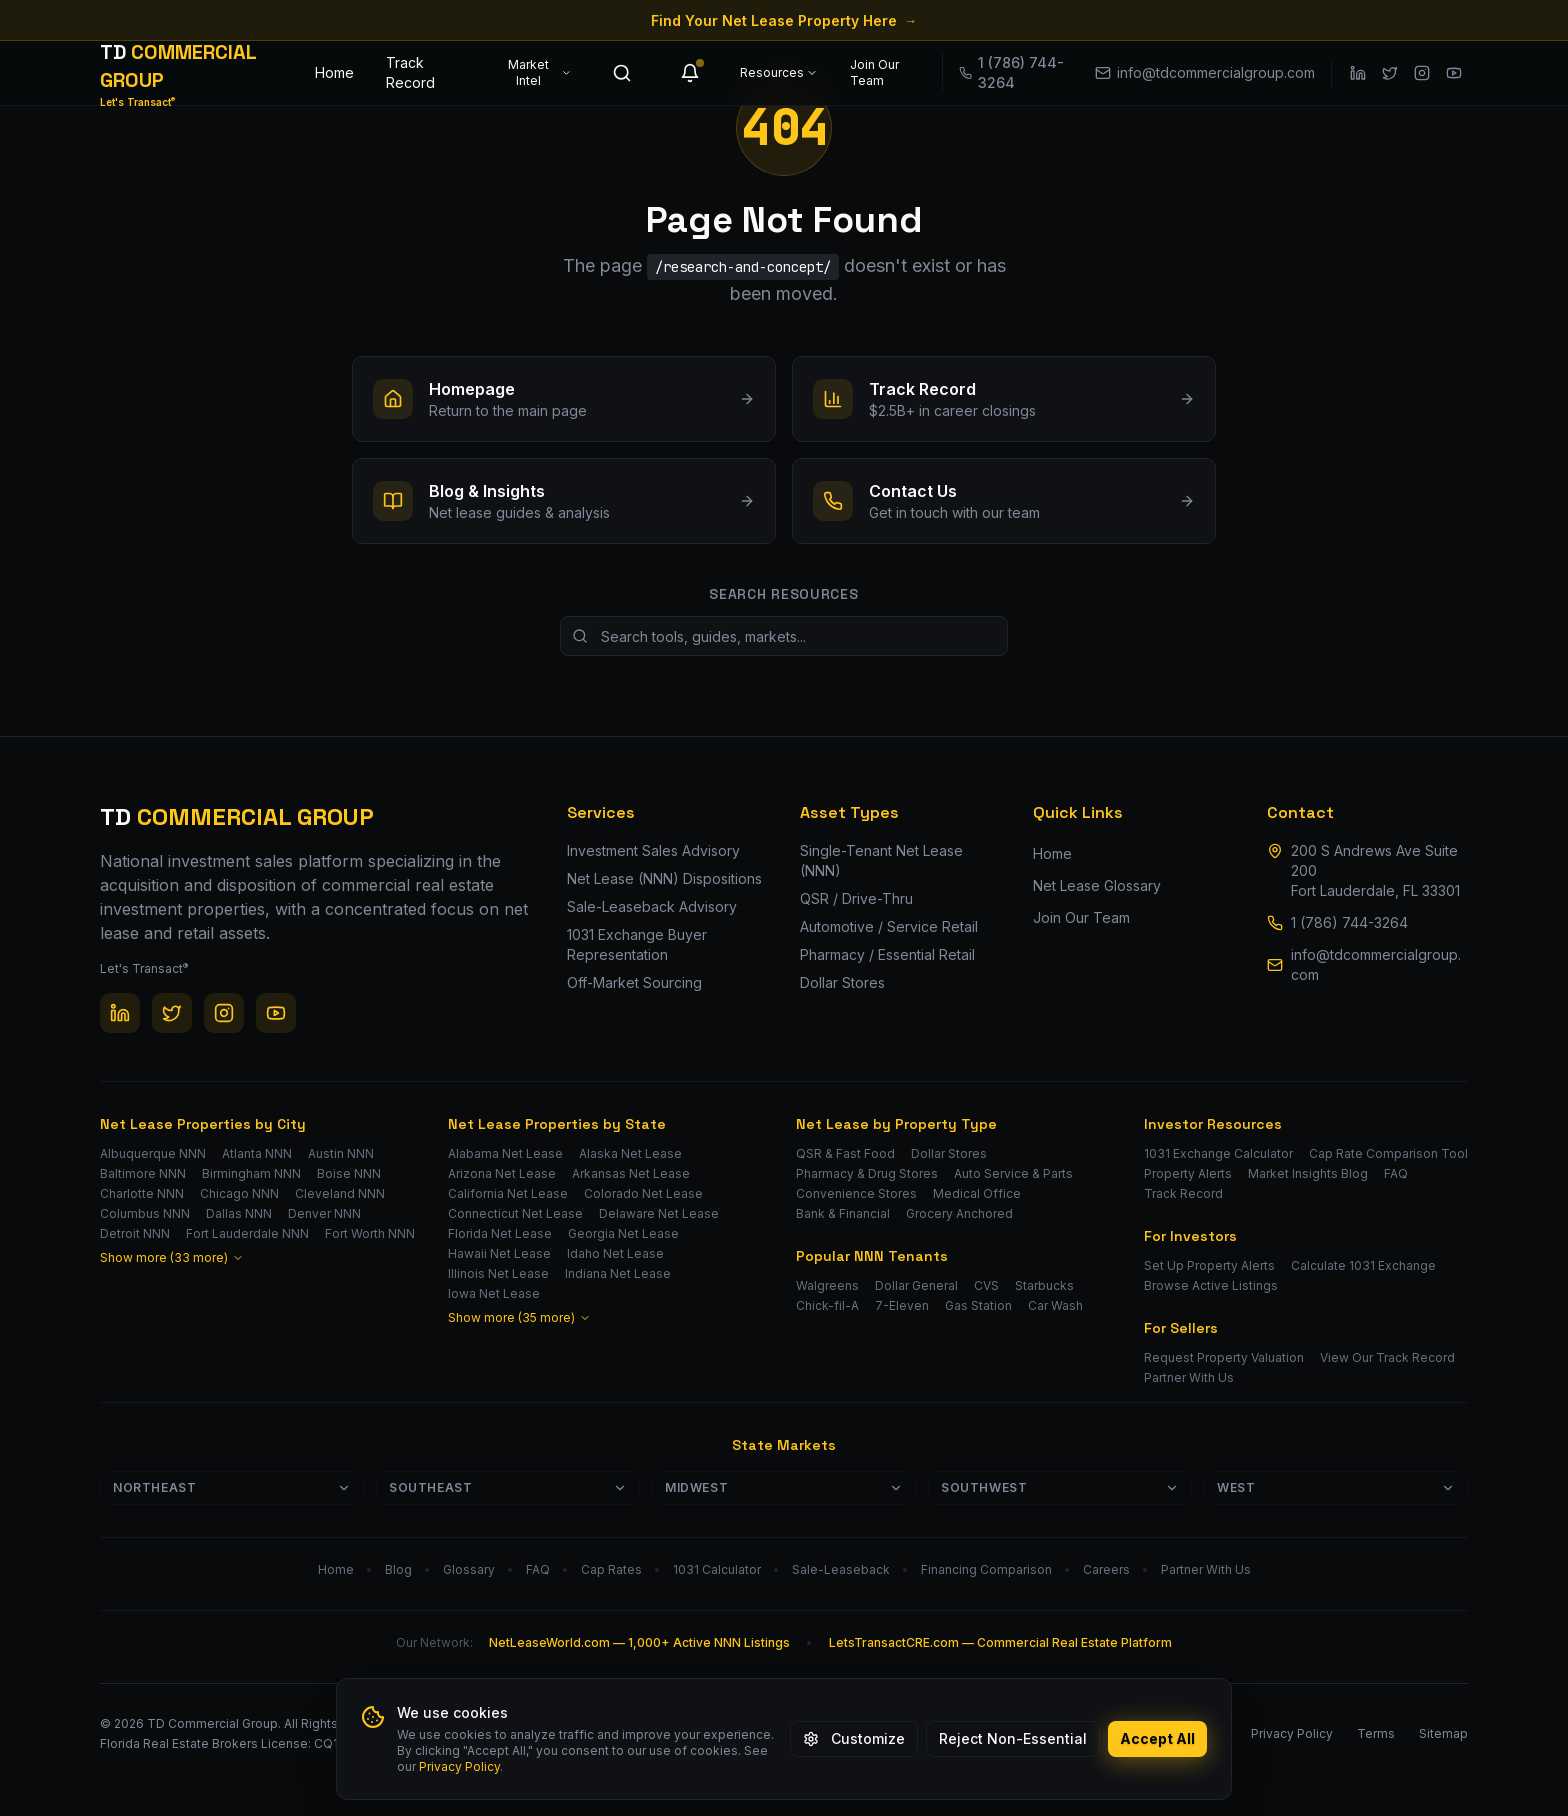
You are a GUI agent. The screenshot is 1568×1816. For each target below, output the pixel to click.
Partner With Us (1189, 1377)
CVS (986, 1285)
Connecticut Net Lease (515, 1213)
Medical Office (977, 1193)
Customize (854, 1738)
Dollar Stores (949, 1153)
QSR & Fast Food (845, 1153)
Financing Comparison (986, 1569)
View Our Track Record (1387, 1357)
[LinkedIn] (1358, 73)
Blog (398, 1569)
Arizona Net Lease (502, 1173)
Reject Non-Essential (1013, 1738)
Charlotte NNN (142, 1193)
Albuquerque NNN (153, 1153)
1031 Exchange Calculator (1218, 1153)
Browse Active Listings (1211, 1285)
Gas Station (978, 1305)
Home (334, 72)
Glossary (469, 1569)
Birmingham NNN (251, 1173)
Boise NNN (349, 1173)
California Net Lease (508, 1193)
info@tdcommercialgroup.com (1376, 964)
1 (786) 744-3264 (1349, 922)
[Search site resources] (784, 636)
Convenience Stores (856, 1193)
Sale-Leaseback (841, 1569)
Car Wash (1055, 1305)
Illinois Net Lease (498, 1273)
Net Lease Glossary (1097, 885)
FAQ (1396, 1173)
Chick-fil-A (827, 1305)
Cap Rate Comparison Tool (1388, 1153)
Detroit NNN (135, 1233)
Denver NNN (324, 1213)
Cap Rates (611, 1569)
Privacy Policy (459, 1766)
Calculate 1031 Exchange (1363, 1265)
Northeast (232, 1487)
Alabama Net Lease (505, 1153)
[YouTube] (1454, 73)
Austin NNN (341, 1153)
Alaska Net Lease (630, 1153)
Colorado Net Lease (643, 1193)
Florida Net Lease (500, 1233)
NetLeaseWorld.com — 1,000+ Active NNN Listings (639, 1642)
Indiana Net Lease (618, 1273)
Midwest (784, 1487)
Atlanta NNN (257, 1153)
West (1336, 1487)
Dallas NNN (239, 1213)
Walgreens (827, 1285)
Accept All (1157, 1738)
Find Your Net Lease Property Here (784, 20)
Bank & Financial (843, 1213)
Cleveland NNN (340, 1193)
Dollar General (916, 1285)
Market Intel (540, 72)
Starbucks (1044, 1285)
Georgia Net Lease (623, 1233)
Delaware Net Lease (659, 1213)
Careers (1106, 1569)
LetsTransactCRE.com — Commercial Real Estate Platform (1000, 1642)
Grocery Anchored (959, 1213)
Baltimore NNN (143, 1173)
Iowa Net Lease (494, 1293)
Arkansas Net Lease (631, 1173)
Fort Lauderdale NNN (247, 1233)
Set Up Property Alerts (1209, 1265)
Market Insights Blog (1308, 1173)
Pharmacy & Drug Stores (867, 1173)
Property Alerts (1188, 1173)
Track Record (410, 72)
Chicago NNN (239, 1193)
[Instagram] (1422, 73)
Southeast (508, 1487)
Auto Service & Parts (1013, 1173)
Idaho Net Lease (615, 1253)
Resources (779, 72)
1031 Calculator (717, 1569)
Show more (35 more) (519, 1317)
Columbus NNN (145, 1213)
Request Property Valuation (1224, 1357)
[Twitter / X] (1390, 73)
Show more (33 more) (172, 1257)
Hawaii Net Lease (499, 1253)
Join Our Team (874, 72)
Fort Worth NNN (370, 1233)
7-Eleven (902, 1305)
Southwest (1060, 1487)
